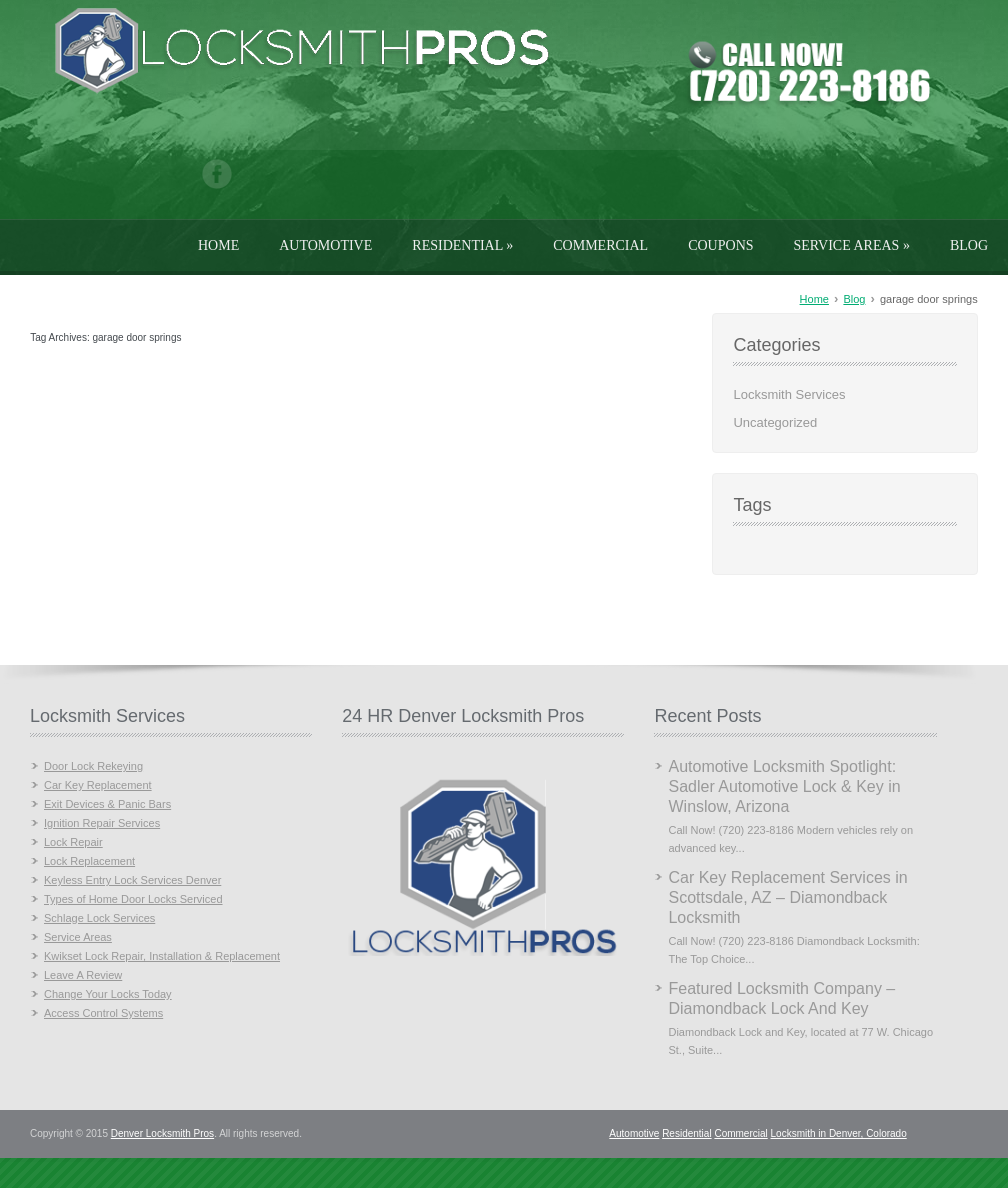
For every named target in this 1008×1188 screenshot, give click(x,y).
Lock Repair (73, 842)
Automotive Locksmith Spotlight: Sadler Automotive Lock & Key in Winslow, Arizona (784, 786)
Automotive (325, 245)
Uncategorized (775, 422)
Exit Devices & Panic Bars (107, 804)
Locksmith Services (789, 394)
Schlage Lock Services (99, 918)
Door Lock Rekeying (93, 766)
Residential (462, 245)
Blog (969, 245)
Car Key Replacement (98, 785)
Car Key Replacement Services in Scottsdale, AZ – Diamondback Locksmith (787, 897)
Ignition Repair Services (102, 823)
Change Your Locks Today (108, 994)
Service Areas (852, 245)
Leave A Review (83, 975)
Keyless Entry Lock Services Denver (132, 880)
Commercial (600, 245)
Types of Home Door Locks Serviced (133, 899)
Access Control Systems (103, 1013)
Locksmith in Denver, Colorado (839, 1133)
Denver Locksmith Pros (162, 1133)
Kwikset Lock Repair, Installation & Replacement (162, 956)
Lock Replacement (89, 861)
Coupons (720, 245)
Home (218, 245)
